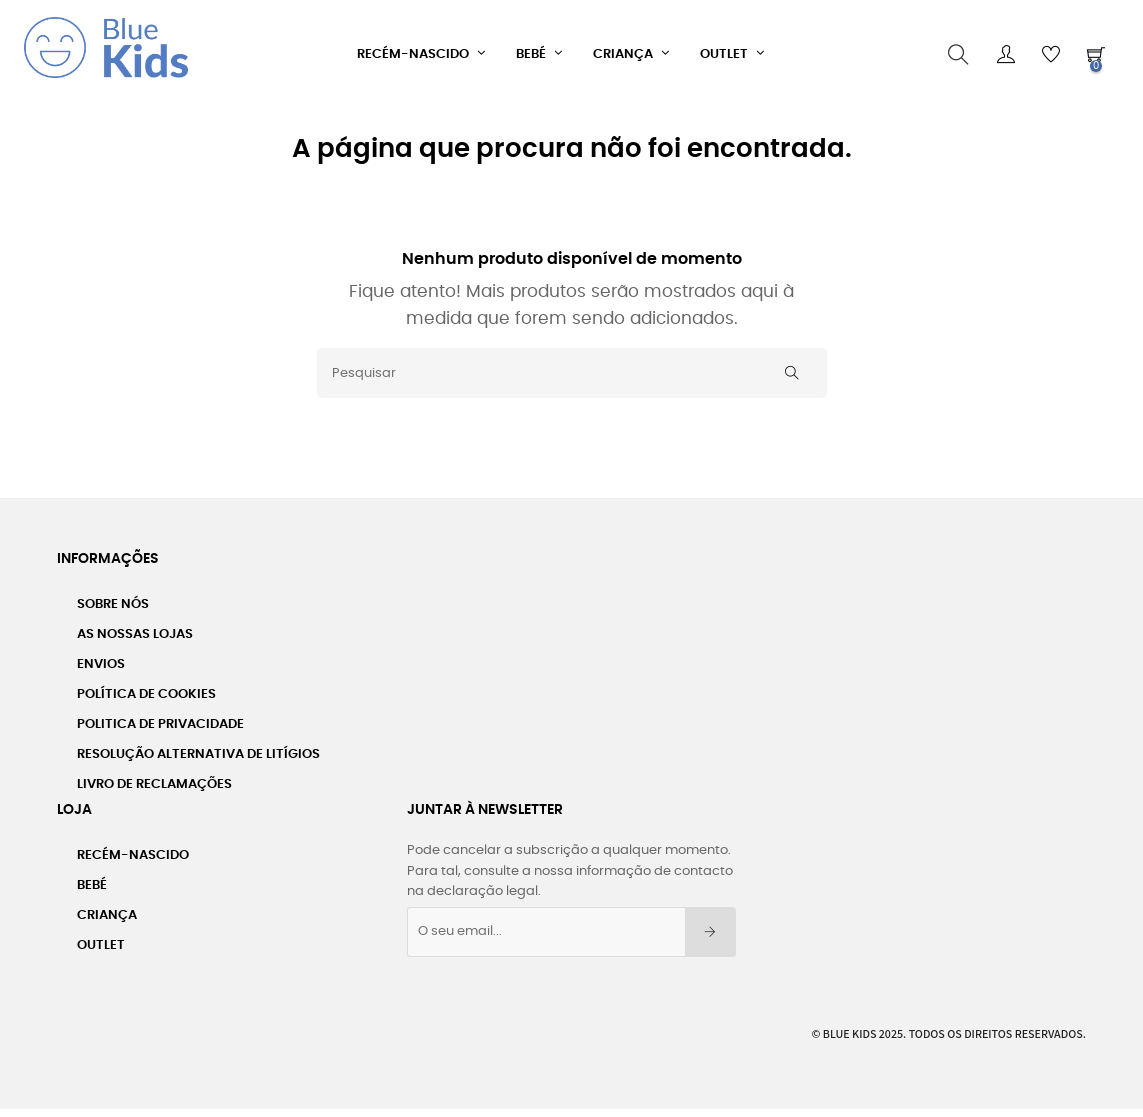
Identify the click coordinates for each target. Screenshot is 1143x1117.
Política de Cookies (146, 688)
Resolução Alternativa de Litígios (198, 748)
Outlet (101, 939)
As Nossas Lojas (135, 628)
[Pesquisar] (572, 367)
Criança (107, 909)
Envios (101, 658)
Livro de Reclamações (154, 778)
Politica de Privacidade (160, 718)
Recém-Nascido (133, 849)
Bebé (92, 879)
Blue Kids (850, 1026)
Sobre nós (113, 598)
